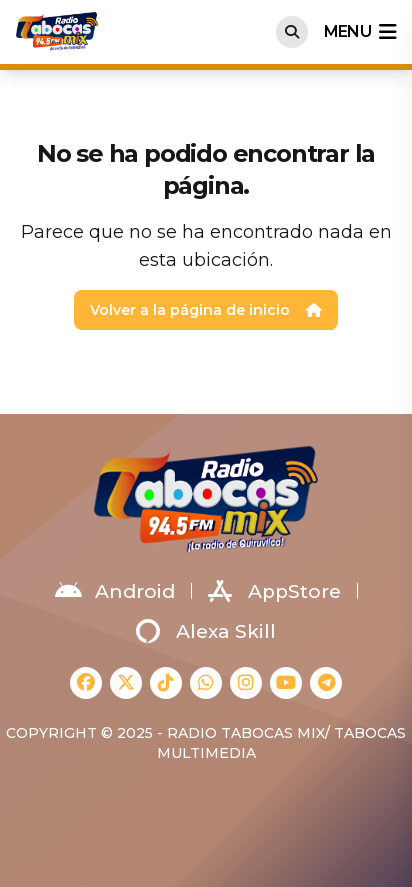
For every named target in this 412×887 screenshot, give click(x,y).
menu (360, 32)
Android (115, 591)
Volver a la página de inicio (206, 310)
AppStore (274, 591)
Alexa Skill (206, 631)
